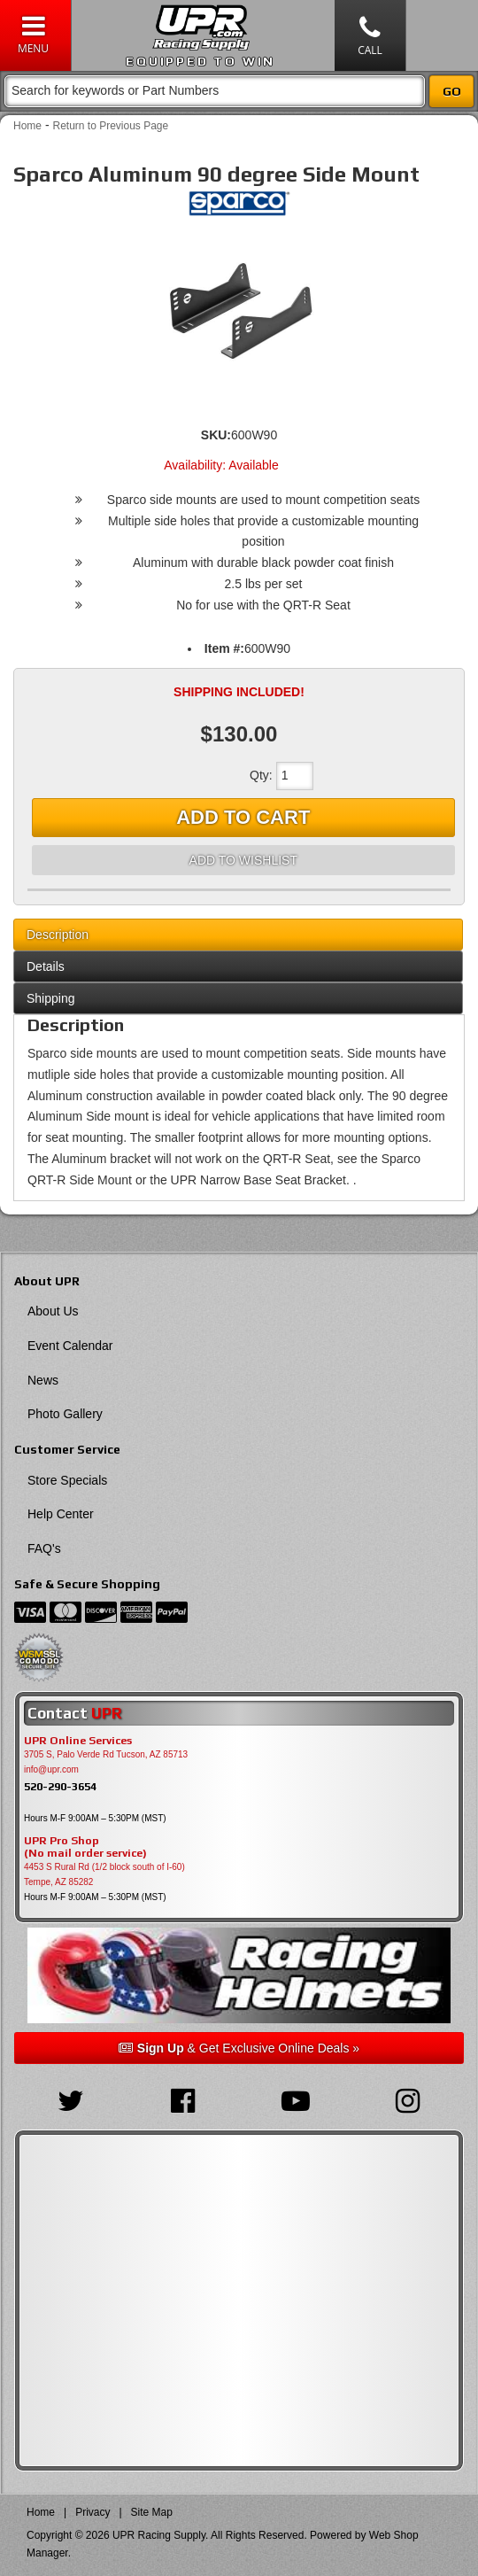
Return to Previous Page (110, 126)
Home (27, 126)
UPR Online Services (78, 1740)
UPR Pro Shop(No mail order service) (85, 1847)
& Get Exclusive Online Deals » (239, 2048)
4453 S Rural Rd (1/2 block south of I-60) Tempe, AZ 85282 (104, 1874)
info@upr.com (51, 1769)
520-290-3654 (60, 1786)
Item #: (224, 648)
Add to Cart (243, 817)
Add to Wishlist (243, 860)
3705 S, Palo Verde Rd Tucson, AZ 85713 (106, 1754)
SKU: (216, 435)
